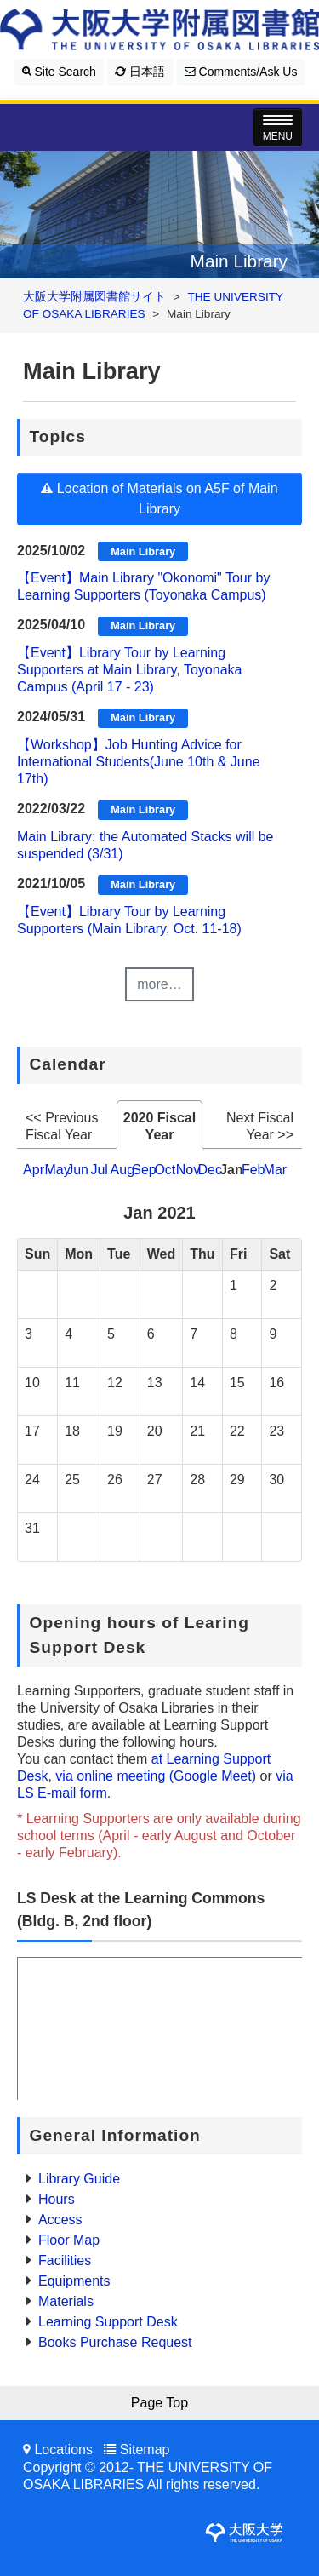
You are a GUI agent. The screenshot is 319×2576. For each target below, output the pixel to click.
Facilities (64, 2260)
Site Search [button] (59, 71)
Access (60, 2219)
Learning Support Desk (108, 2322)
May (57, 1169)
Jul (98, 1169)
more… (159, 984)
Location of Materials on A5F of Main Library (159, 498)
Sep (144, 1169)
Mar (276, 1169)
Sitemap (145, 2449)
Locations (63, 2449)
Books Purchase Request (115, 2342)
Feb (253, 1169)
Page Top (159, 2402)
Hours (56, 2199)
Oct (164, 1169)
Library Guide (79, 2179)
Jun (77, 1169)
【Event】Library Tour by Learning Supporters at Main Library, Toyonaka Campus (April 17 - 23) (129, 669)
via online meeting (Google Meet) (155, 1776)
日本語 (140, 71)
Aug (122, 1169)
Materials (66, 2301)
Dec (209, 1169)
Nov (188, 1169)
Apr (33, 1169)
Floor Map (69, 2240)
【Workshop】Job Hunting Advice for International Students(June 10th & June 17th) (138, 761)
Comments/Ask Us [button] (241, 71)
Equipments (74, 2281)
